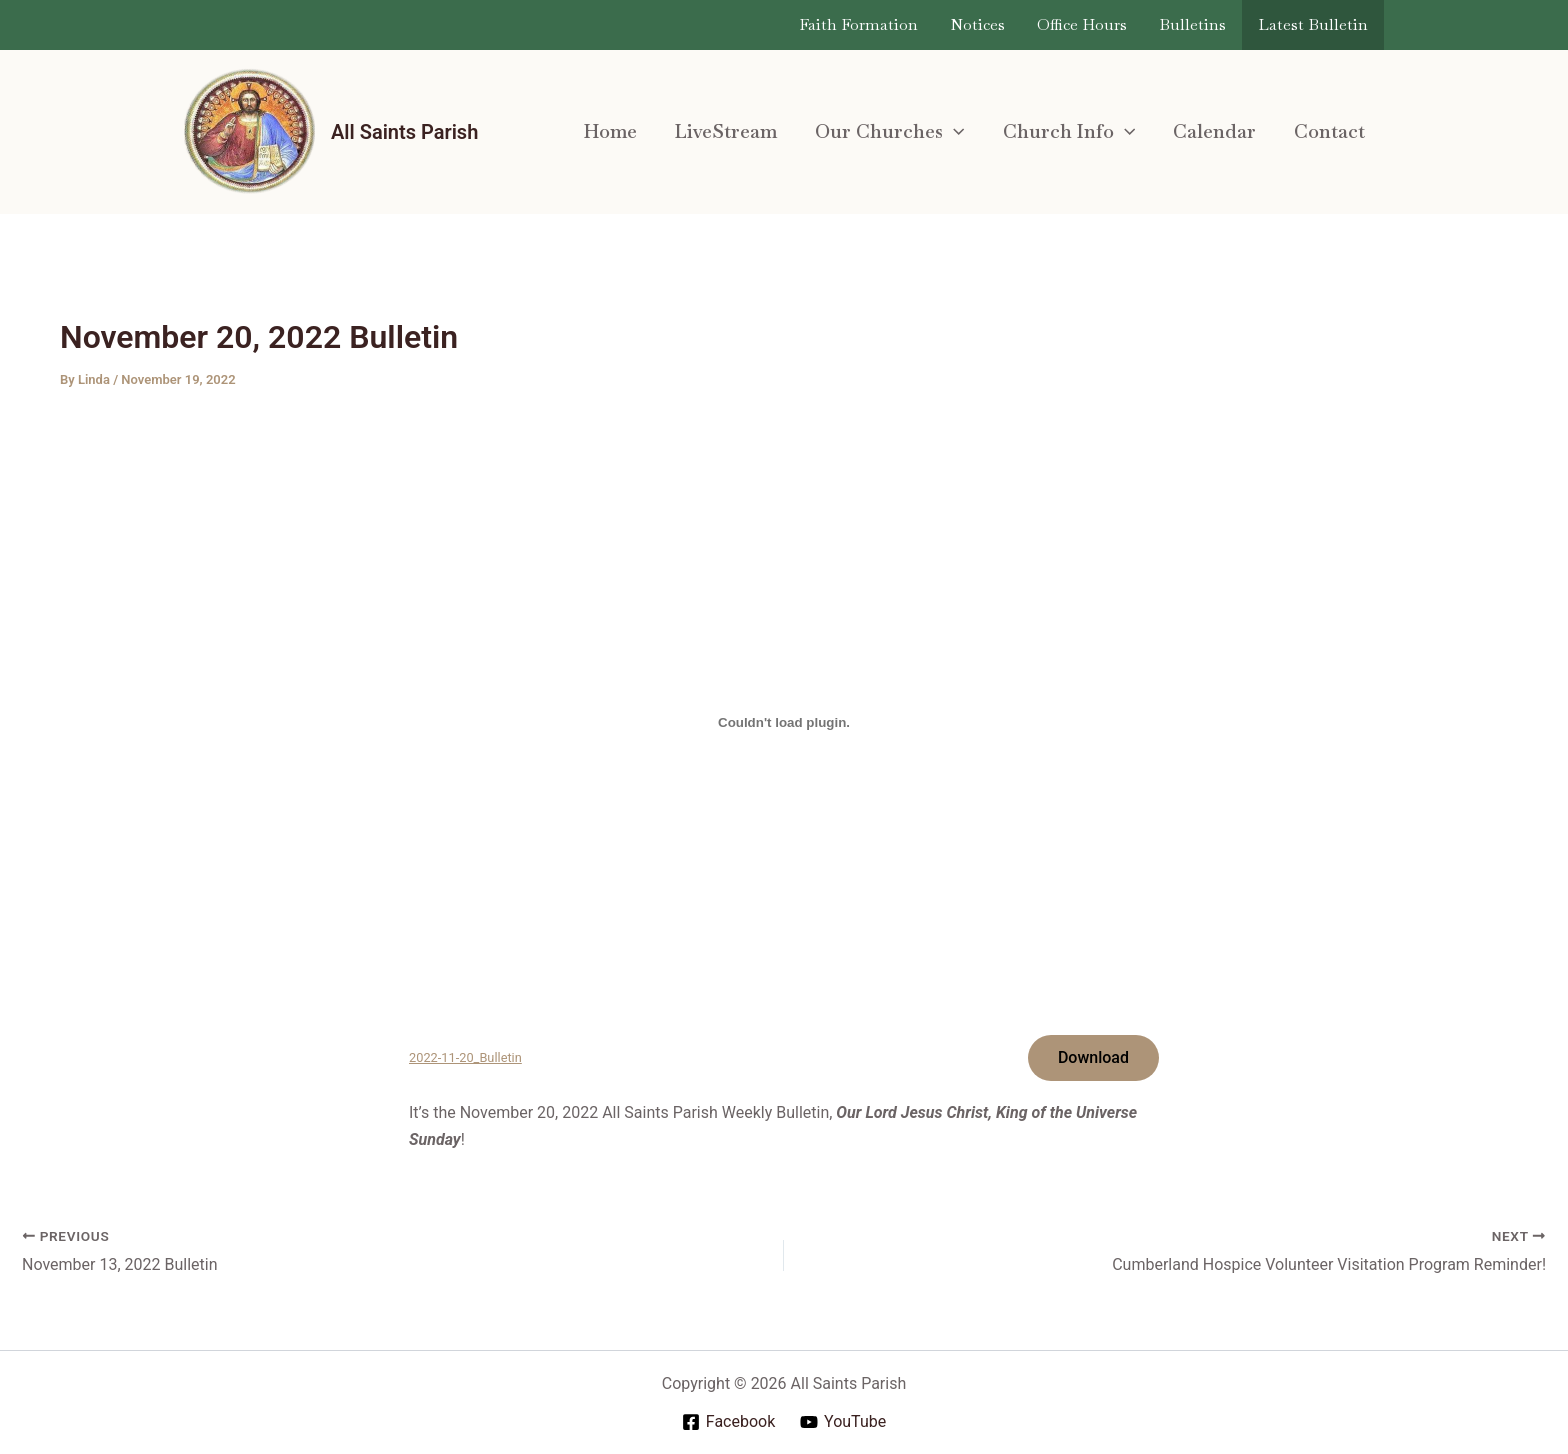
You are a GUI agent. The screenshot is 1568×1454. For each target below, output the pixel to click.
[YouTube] (843, 1422)
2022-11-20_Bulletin (465, 1057)
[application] (953, 132)
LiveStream (726, 131)
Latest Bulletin (1313, 24)
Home (610, 131)
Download (1093, 1057)
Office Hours (1082, 24)
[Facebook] (728, 1422)
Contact (1329, 131)
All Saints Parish (404, 132)
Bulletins (1192, 24)
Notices (977, 24)
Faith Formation (858, 24)
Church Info (1069, 132)
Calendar (1214, 131)
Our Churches (889, 132)
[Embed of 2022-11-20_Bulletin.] (784, 722)
